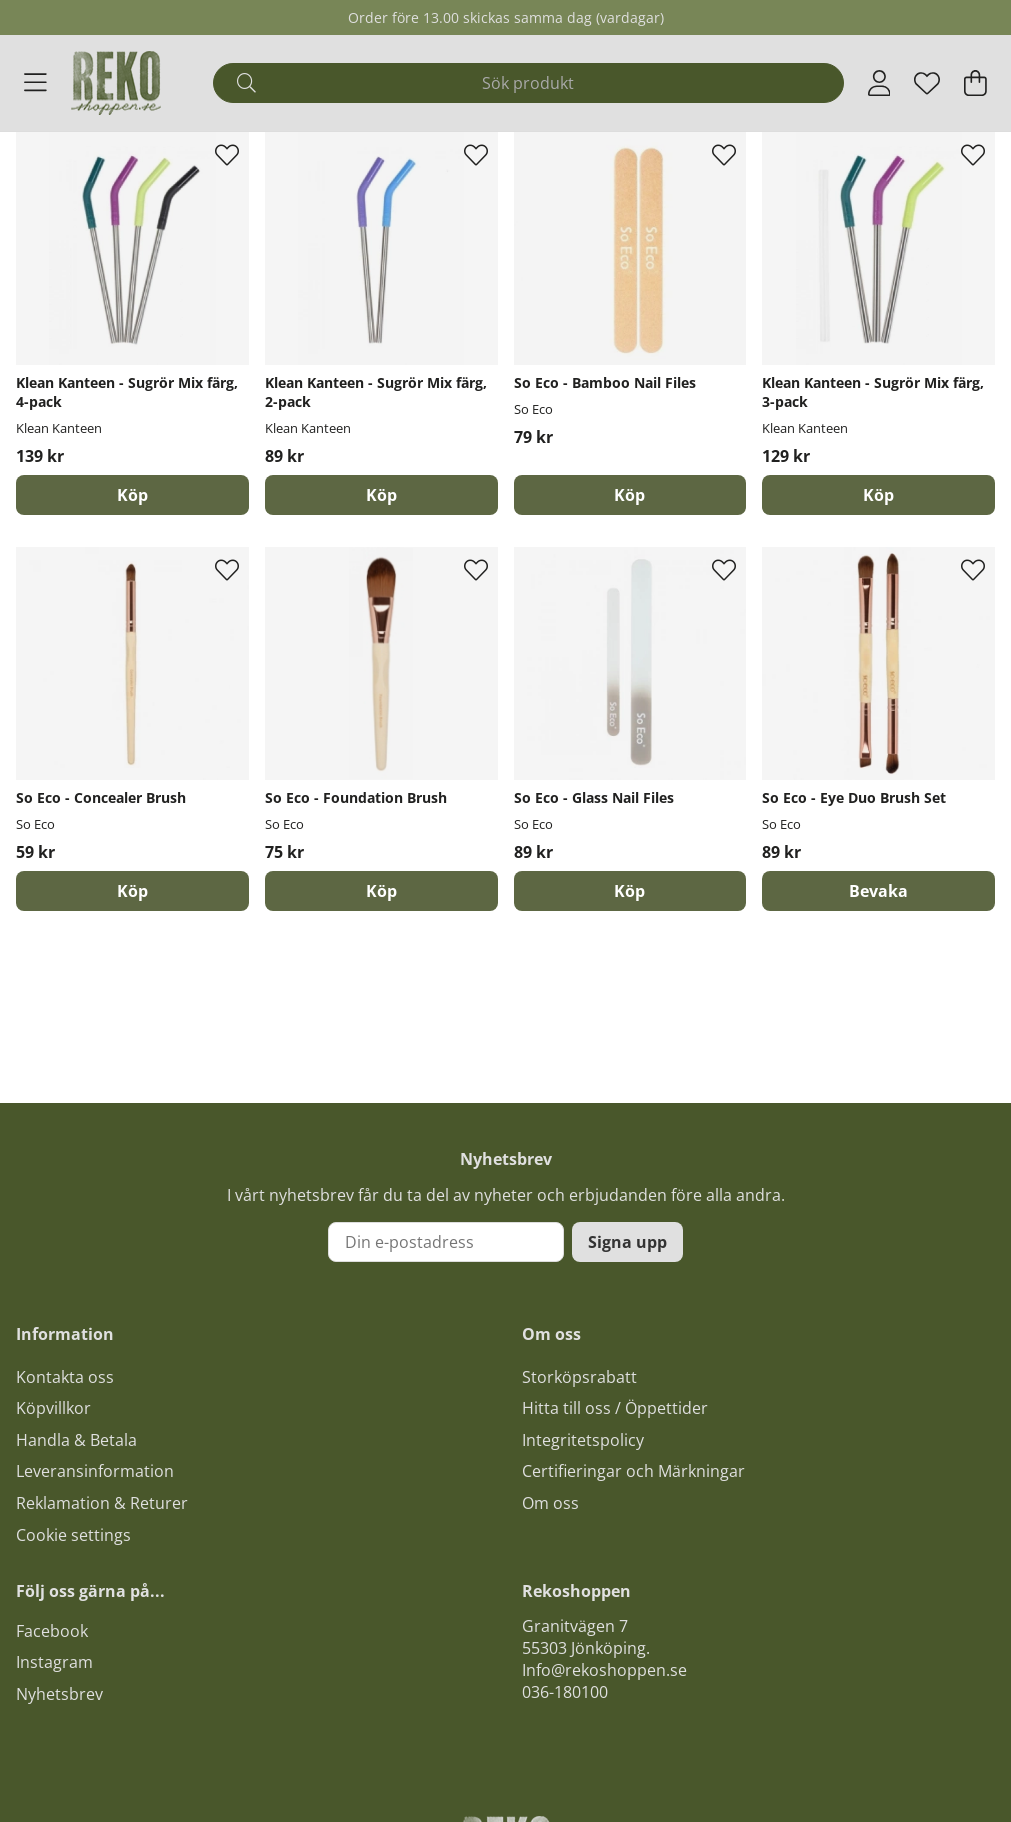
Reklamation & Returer (102, 1503)
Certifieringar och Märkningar (633, 1471)
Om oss (550, 1503)
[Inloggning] (879, 83)
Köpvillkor (53, 1408)
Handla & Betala (76, 1440)
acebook (56, 1631)
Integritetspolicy (583, 1440)
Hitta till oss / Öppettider (615, 1408)
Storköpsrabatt (579, 1377)
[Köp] (132, 495)
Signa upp (627, 1242)
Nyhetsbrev (59, 1694)
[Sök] (528, 83)
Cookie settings (73, 1535)
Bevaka (878, 891)
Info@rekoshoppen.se (604, 1670)
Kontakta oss (65, 1377)
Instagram (54, 1662)
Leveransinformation (95, 1471)
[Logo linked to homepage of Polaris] (116, 83)
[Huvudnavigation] (35, 83)
